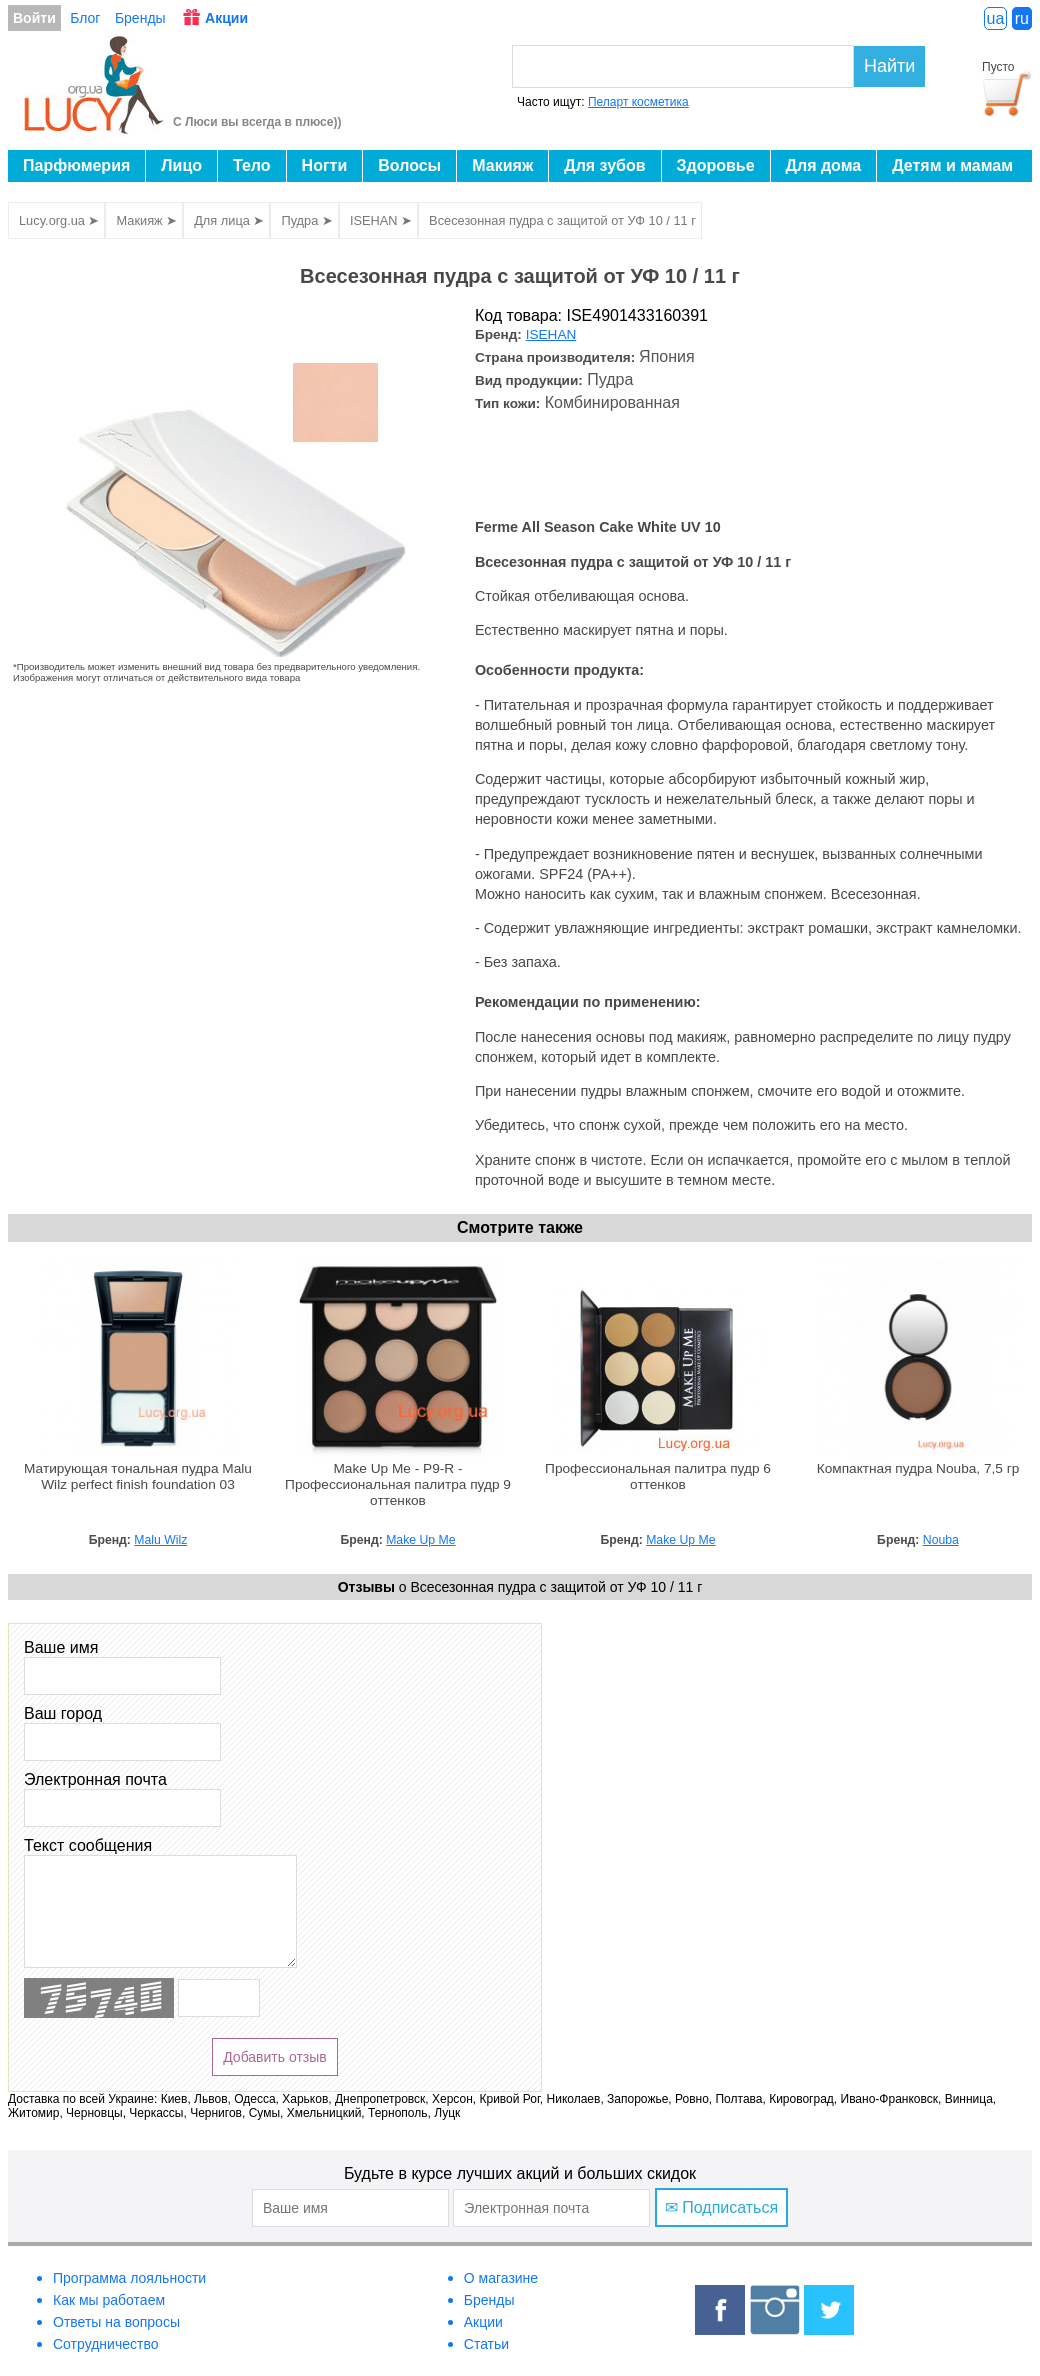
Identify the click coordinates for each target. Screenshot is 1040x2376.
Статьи (486, 2344)
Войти (34, 18)
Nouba (941, 1540)
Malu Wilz (160, 1540)
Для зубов (604, 165)
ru (1022, 18)
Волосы (409, 165)
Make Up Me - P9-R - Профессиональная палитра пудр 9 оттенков (398, 1484)
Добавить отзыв (275, 2057)
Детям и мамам (952, 165)
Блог (85, 18)
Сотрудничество (105, 2344)
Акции (226, 18)
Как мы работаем (109, 2300)
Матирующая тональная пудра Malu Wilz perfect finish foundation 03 (138, 1476)
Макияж (502, 165)
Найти (889, 66)
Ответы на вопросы (116, 2322)
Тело (252, 165)
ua (996, 18)
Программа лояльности (129, 2278)
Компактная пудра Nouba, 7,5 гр (918, 1468)
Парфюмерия (76, 165)
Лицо (181, 165)
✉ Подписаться (721, 2207)
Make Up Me (420, 1540)
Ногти (325, 165)
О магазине (501, 2278)
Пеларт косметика (638, 102)
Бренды (140, 18)
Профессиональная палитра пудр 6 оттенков (658, 1476)
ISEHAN (551, 334)
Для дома (824, 165)
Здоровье (716, 165)
